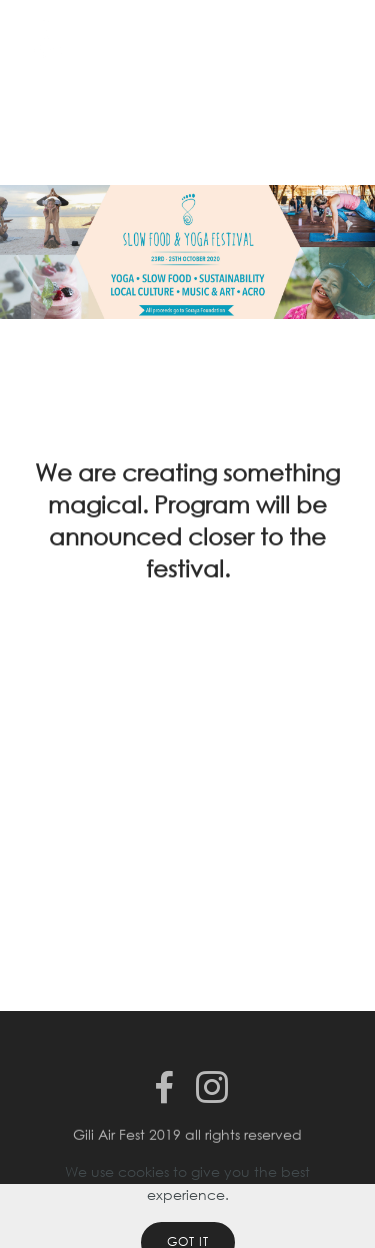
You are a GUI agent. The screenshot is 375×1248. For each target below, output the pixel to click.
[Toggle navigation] (343, 33)
